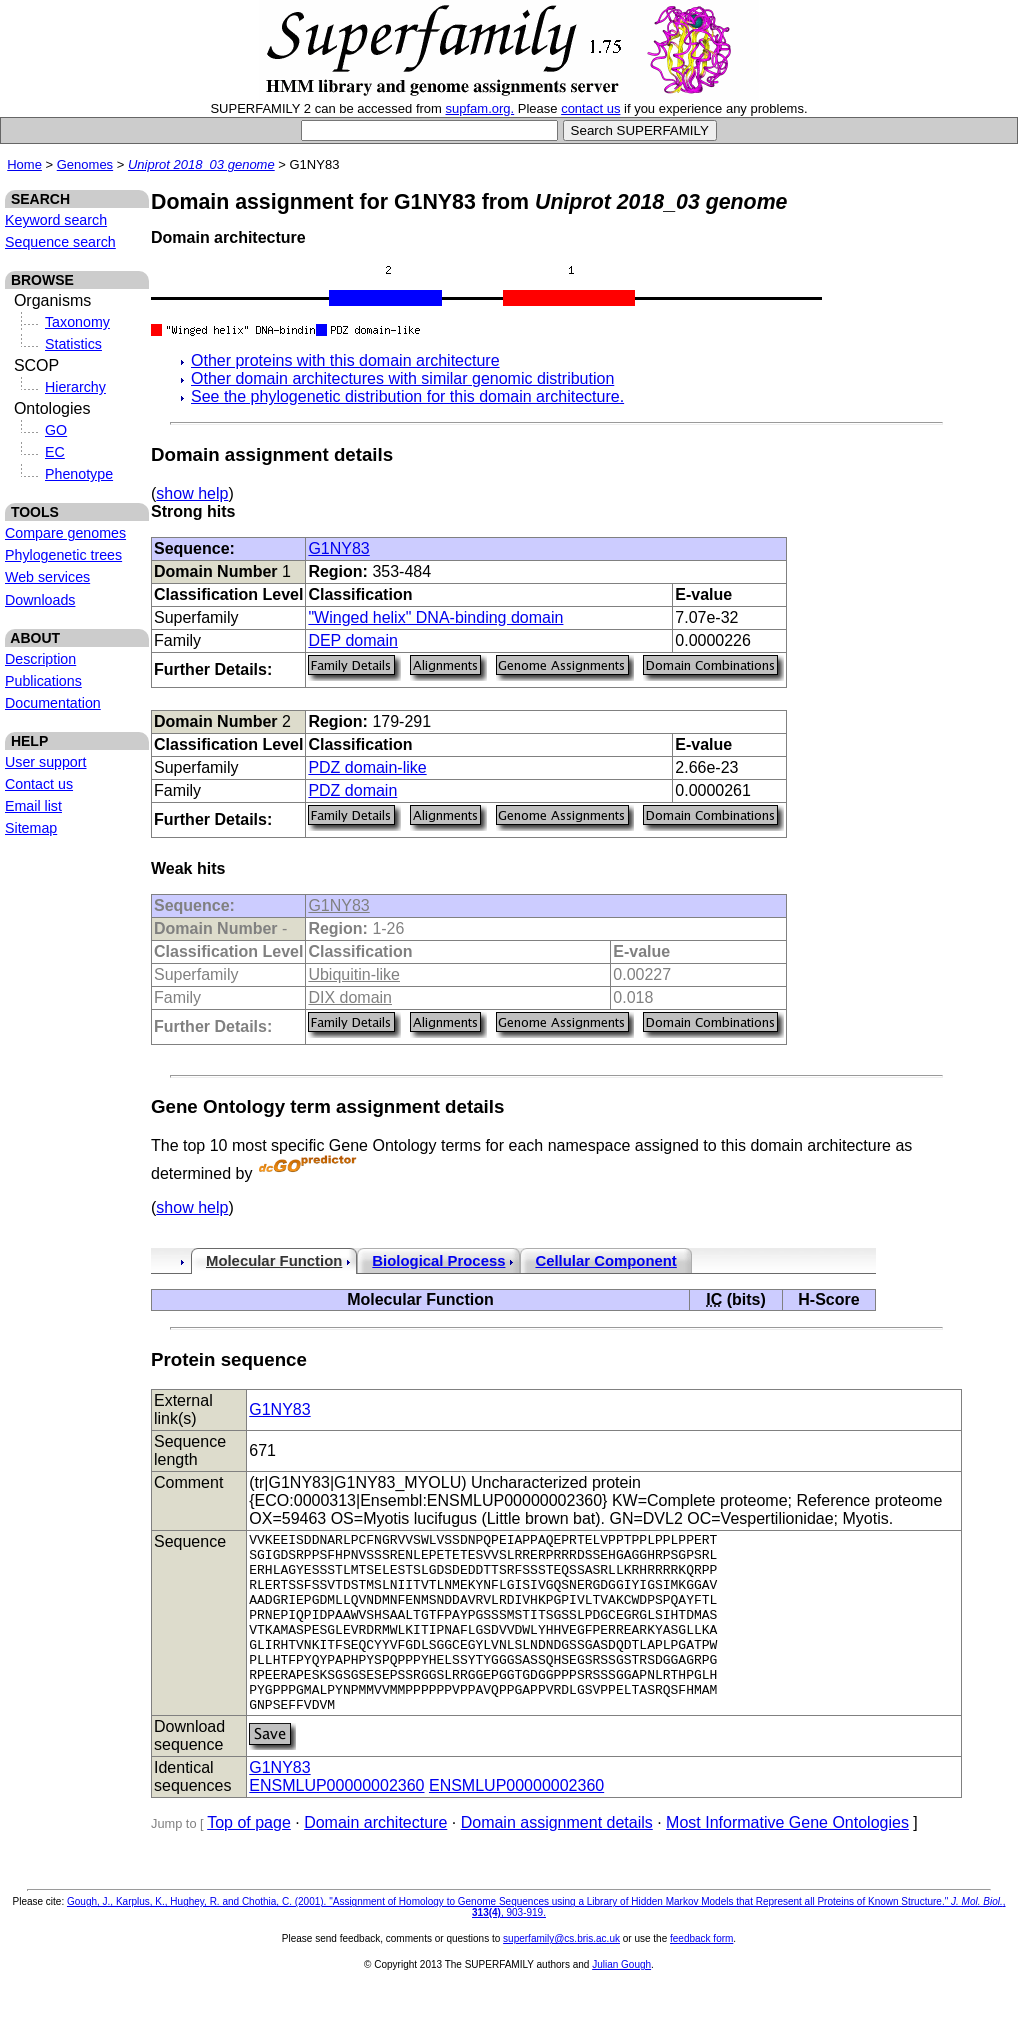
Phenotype (79, 474)
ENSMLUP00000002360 (336, 1821)
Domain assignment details (557, 1858)
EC (55, 452)
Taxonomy (77, 322)
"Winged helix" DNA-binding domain (435, 617)
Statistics (73, 344)
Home (24, 164)
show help (192, 493)
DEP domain (353, 640)
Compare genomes (65, 533)
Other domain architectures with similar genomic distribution (402, 378)
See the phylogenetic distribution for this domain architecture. (407, 396)
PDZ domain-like (367, 767)
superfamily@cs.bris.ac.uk (561, 1974)
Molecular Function (274, 1261)
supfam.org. (480, 108)
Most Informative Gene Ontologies (787, 1858)
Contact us (39, 784)
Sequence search (60, 242)
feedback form (701, 1974)
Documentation (53, 703)
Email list (33, 806)
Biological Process (438, 1261)
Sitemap (31, 828)
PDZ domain (352, 790)
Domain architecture (375, 1858)
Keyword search (56, 220)
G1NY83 (338, 548)
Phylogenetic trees (63, 555)
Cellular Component (605, 1261)
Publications (43, 681)
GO (56, 430)
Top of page (249, 1858)
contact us (590, 108)
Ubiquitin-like (354, 974)
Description (40, 659)
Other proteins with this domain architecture (345, 360)
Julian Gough (621, 2000)
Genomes (85, 164)
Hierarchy (75, 387)
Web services (47, 577)
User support (46, 762)
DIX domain (350, 997)
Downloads (40, 600)
